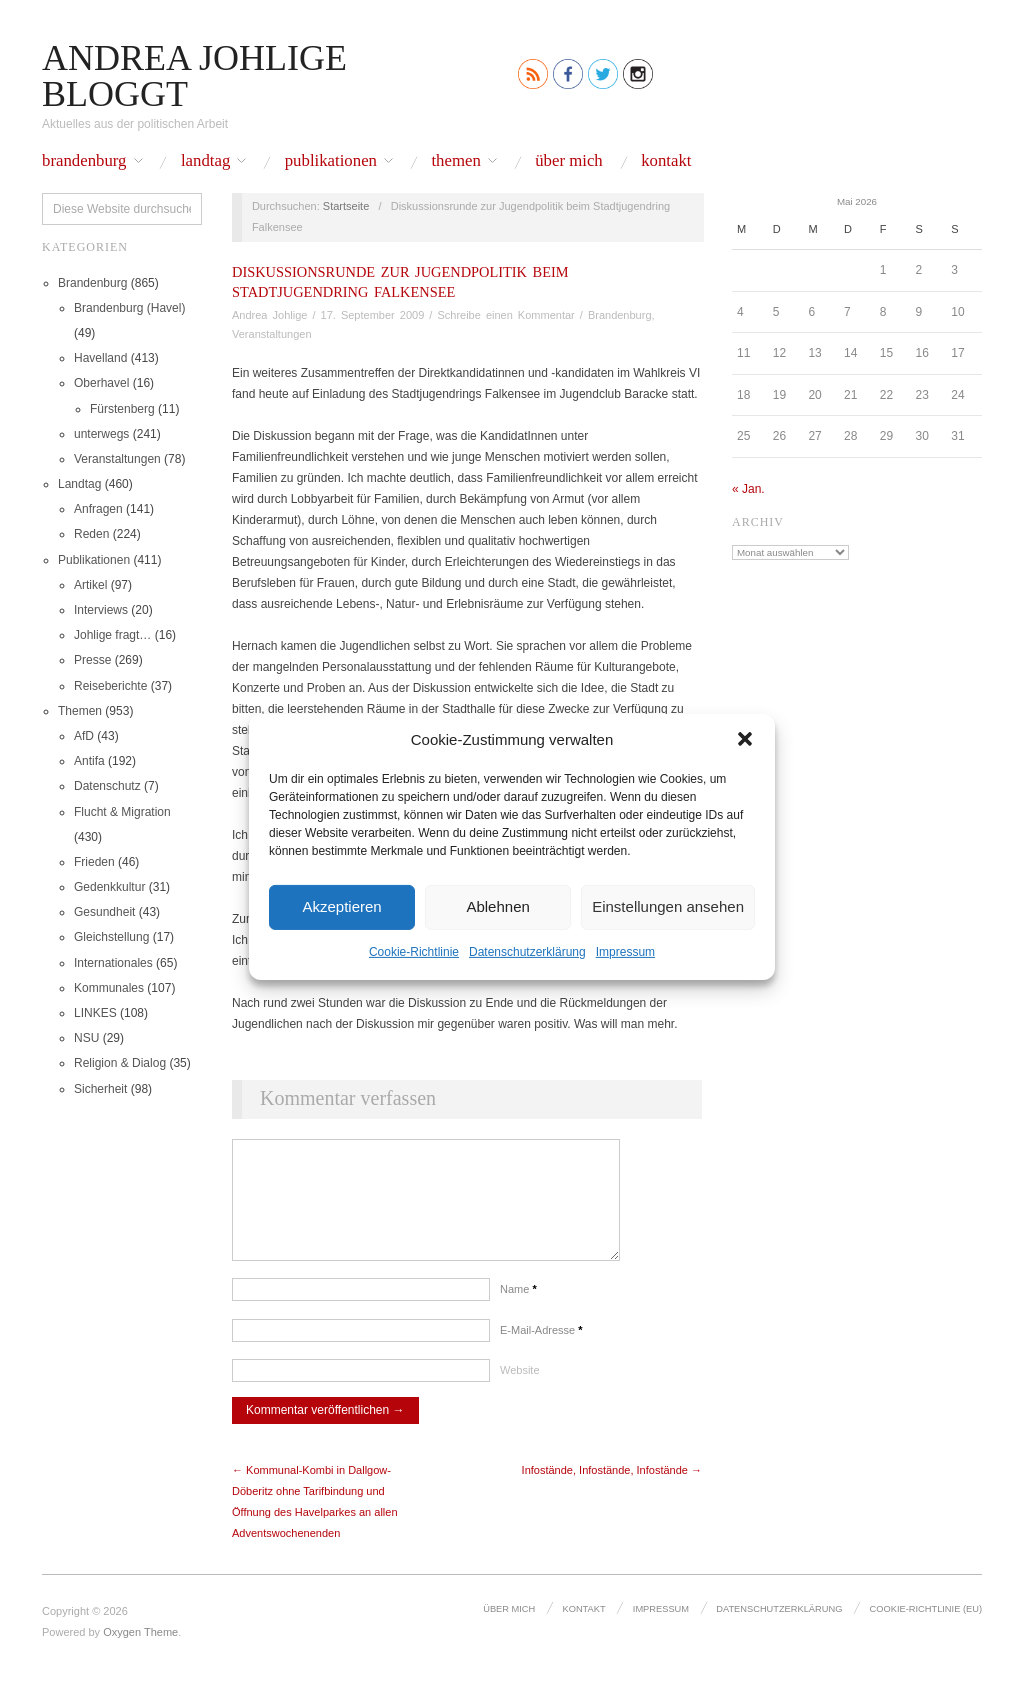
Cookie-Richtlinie (414, 951)
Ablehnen (497, 906)
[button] (745, 739)
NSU (86, 1038)
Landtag (205, 161)
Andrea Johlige (269, 315)
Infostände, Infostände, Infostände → (612, 1490)
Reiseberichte (110, 686)
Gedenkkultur (109, 887)
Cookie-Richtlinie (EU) (926, 1629)
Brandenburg (84, 161)
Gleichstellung (111, 937)
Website (520, 1390)
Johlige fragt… (112, 635)
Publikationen (331, 161)
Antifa (89, 761)
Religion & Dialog (120, 1063)
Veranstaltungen (117, 459)
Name (518, 1309)
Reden (91, 534)
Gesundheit (104, 912)
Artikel (90, 585)
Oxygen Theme (140, 1652)
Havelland (100, 358)
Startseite (346, 206)
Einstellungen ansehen (668, 906)
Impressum (625, 951)
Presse (92, 660)
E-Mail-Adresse (541, 1350)
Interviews (101, 610)
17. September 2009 (373, 315)
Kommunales (109, 988)
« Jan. (748, 489)
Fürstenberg (122, 409)
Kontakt (666, 161)
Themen (455, 161)
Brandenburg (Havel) (129, 308)
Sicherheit (100, 1089)
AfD (84, 736)
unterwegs (101, 434)
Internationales (113, 963)
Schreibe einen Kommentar (505, 315)
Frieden (94, 862)
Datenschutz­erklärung (527, 951)
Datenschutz (107, 786)
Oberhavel (101, 383)
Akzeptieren (341, 906)
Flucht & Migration (122, 812)
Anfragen (98, 509)
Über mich (569, 161)
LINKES (95, 1013)
